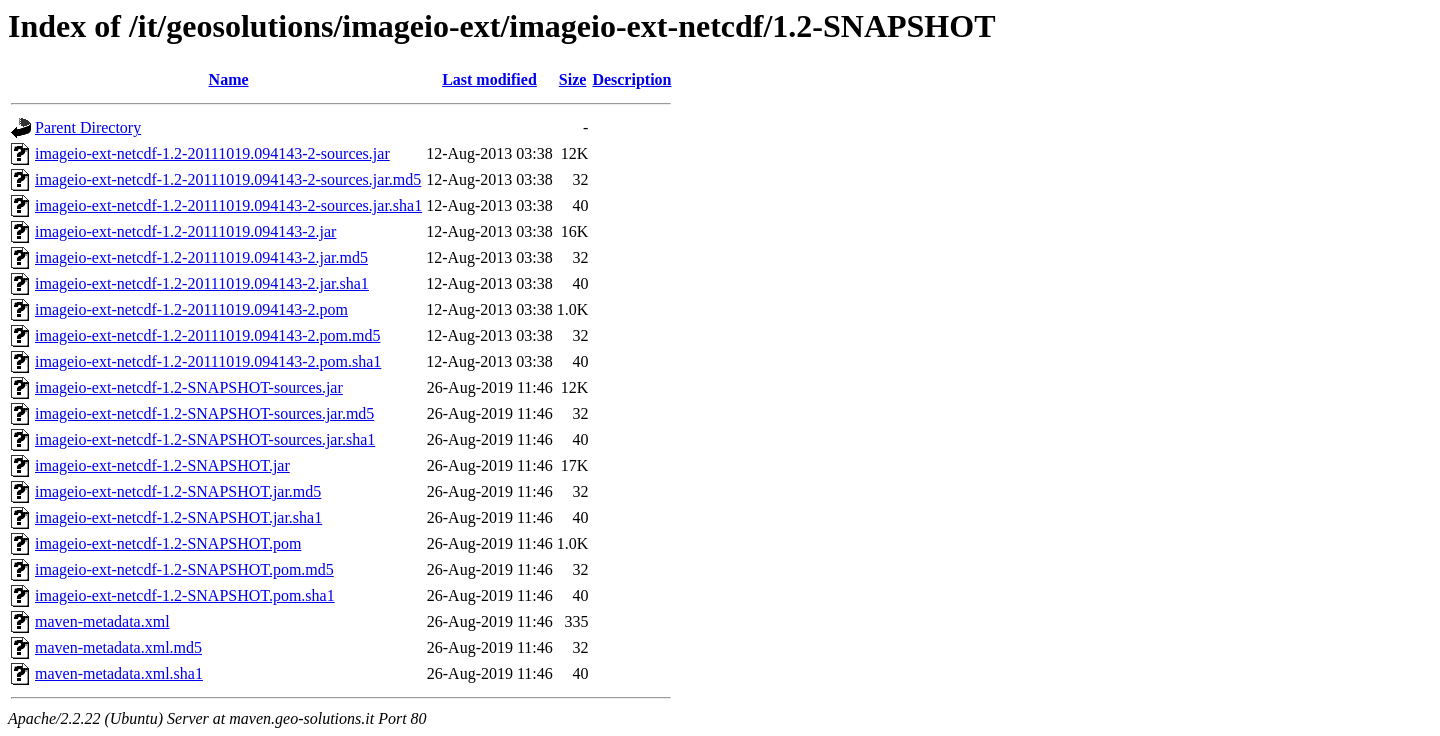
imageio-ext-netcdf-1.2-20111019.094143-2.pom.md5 (207, 335)
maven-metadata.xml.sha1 (119, 673)
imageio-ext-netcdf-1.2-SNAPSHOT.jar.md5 (178, 491)
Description (631, 79)
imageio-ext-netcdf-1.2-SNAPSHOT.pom (168, 543)
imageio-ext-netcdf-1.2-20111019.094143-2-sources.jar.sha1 (228, 205)
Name (229, 79)
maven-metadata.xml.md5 (118, 647)
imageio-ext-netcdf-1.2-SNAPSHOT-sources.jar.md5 (204, 413)
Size (573, 79)
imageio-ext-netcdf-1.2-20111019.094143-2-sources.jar (212, 153)
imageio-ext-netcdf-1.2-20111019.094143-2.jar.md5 (201, 257)
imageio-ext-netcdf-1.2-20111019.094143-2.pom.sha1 (208, 361)
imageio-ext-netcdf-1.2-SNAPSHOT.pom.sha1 (185, 595)
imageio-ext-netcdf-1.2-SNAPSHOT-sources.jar (189, 387)
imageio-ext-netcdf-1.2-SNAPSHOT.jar (162, 465)
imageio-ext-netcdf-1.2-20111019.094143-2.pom (191, 309)
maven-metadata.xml (102, 621)
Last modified (489, 79)
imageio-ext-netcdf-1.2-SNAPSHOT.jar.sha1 (178, 517)
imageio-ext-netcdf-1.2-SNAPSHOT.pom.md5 (184, 569)
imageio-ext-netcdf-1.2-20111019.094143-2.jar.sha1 (202, 283)
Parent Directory (88, 127)
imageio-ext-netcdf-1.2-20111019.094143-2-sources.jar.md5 (228, 179)
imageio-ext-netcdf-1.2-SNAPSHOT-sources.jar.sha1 (205, 439)
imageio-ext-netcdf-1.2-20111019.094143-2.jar (185, 231)
